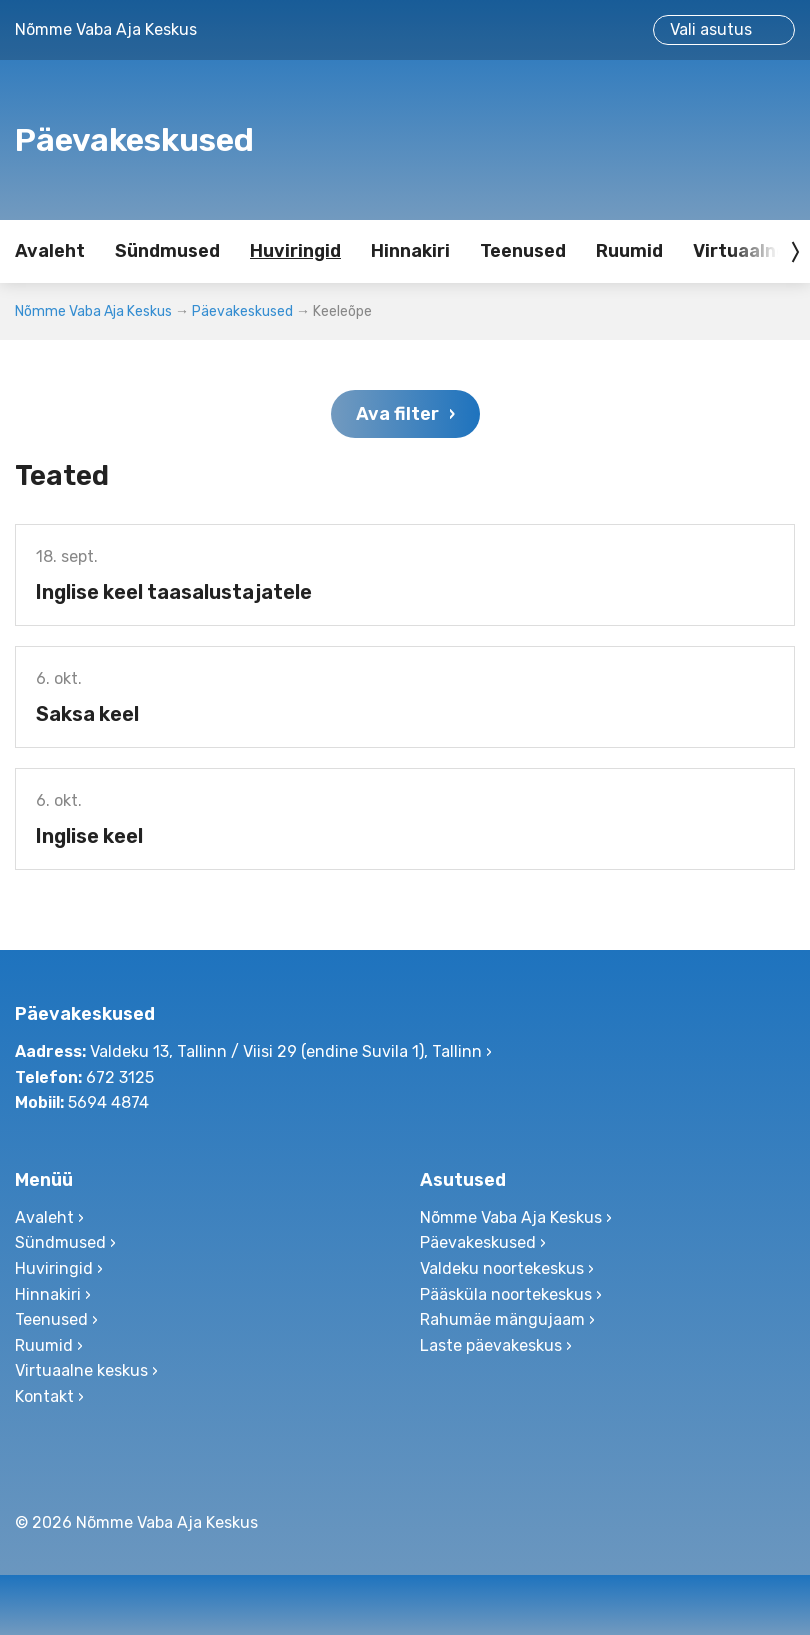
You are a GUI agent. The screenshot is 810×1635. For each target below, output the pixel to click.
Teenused (523, 251)
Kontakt (44, 1396)
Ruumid (629, 251)
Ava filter (397, 414)
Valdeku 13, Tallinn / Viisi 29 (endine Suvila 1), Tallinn (286, 1051)
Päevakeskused (242, 311)
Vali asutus (711, 29)
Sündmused (167, 251)
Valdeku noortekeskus (502, 1268)
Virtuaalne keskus (81, 1370)
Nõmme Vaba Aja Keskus (93, 311)
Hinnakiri (410, 251)
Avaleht (50, 251)
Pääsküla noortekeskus (506, 1294)
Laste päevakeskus (491, 1345)
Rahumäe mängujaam (502, 1319)
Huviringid (295, 251)
